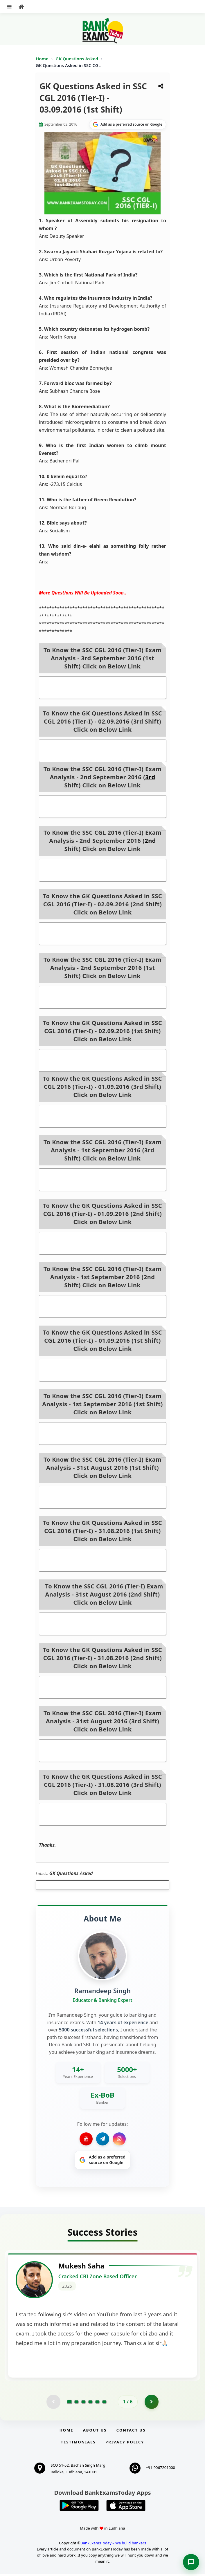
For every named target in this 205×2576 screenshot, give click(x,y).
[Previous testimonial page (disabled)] (53, 2403)
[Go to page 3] (83, 2403)
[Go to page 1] (69, 2403)
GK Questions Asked (77, 59)
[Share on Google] (127, 124)
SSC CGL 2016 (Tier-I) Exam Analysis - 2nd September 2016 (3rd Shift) (102, 807)
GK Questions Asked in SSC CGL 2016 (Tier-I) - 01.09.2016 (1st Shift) (102, 1370)
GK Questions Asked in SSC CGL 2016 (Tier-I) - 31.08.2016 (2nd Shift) (102, 1687)
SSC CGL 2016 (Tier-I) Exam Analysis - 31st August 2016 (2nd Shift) (102, 1624)
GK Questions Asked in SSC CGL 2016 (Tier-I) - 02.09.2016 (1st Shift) (102, 1060)
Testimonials (78, 2443)
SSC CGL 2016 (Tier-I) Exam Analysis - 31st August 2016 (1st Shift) (102, 1497)
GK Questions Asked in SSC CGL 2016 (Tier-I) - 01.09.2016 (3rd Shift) (102, 1116)
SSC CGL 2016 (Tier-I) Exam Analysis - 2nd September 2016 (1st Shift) (102, 997)
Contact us (130, 2431)
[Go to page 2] (76, 2403)
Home (42, 59)
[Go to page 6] (104, 2403)
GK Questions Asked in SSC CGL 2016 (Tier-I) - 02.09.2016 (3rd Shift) (102, 751)
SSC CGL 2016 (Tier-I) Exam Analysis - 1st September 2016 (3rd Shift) (102, 1180)
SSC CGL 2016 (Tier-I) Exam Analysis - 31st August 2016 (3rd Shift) (102, 1751)
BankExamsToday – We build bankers (113, 2544)
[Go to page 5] (97, 2403)
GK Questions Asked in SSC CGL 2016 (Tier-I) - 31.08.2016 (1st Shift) (102, 1560)
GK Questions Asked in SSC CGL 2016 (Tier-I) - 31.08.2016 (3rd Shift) (102, 1814)
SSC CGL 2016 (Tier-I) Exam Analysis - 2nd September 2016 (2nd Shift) (102, 870)
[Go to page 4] (90, 2403)
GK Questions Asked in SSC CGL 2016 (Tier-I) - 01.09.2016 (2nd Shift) (102, 1243)
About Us (95, 2431)
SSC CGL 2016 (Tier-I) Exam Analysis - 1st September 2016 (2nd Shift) (102, 1306)
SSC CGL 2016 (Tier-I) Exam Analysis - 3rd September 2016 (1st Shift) (102, 688)
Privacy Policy (124, 2443)
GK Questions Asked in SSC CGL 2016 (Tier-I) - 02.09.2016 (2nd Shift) (102, 934)
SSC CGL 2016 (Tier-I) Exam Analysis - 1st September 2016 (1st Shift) (102, 1433)
